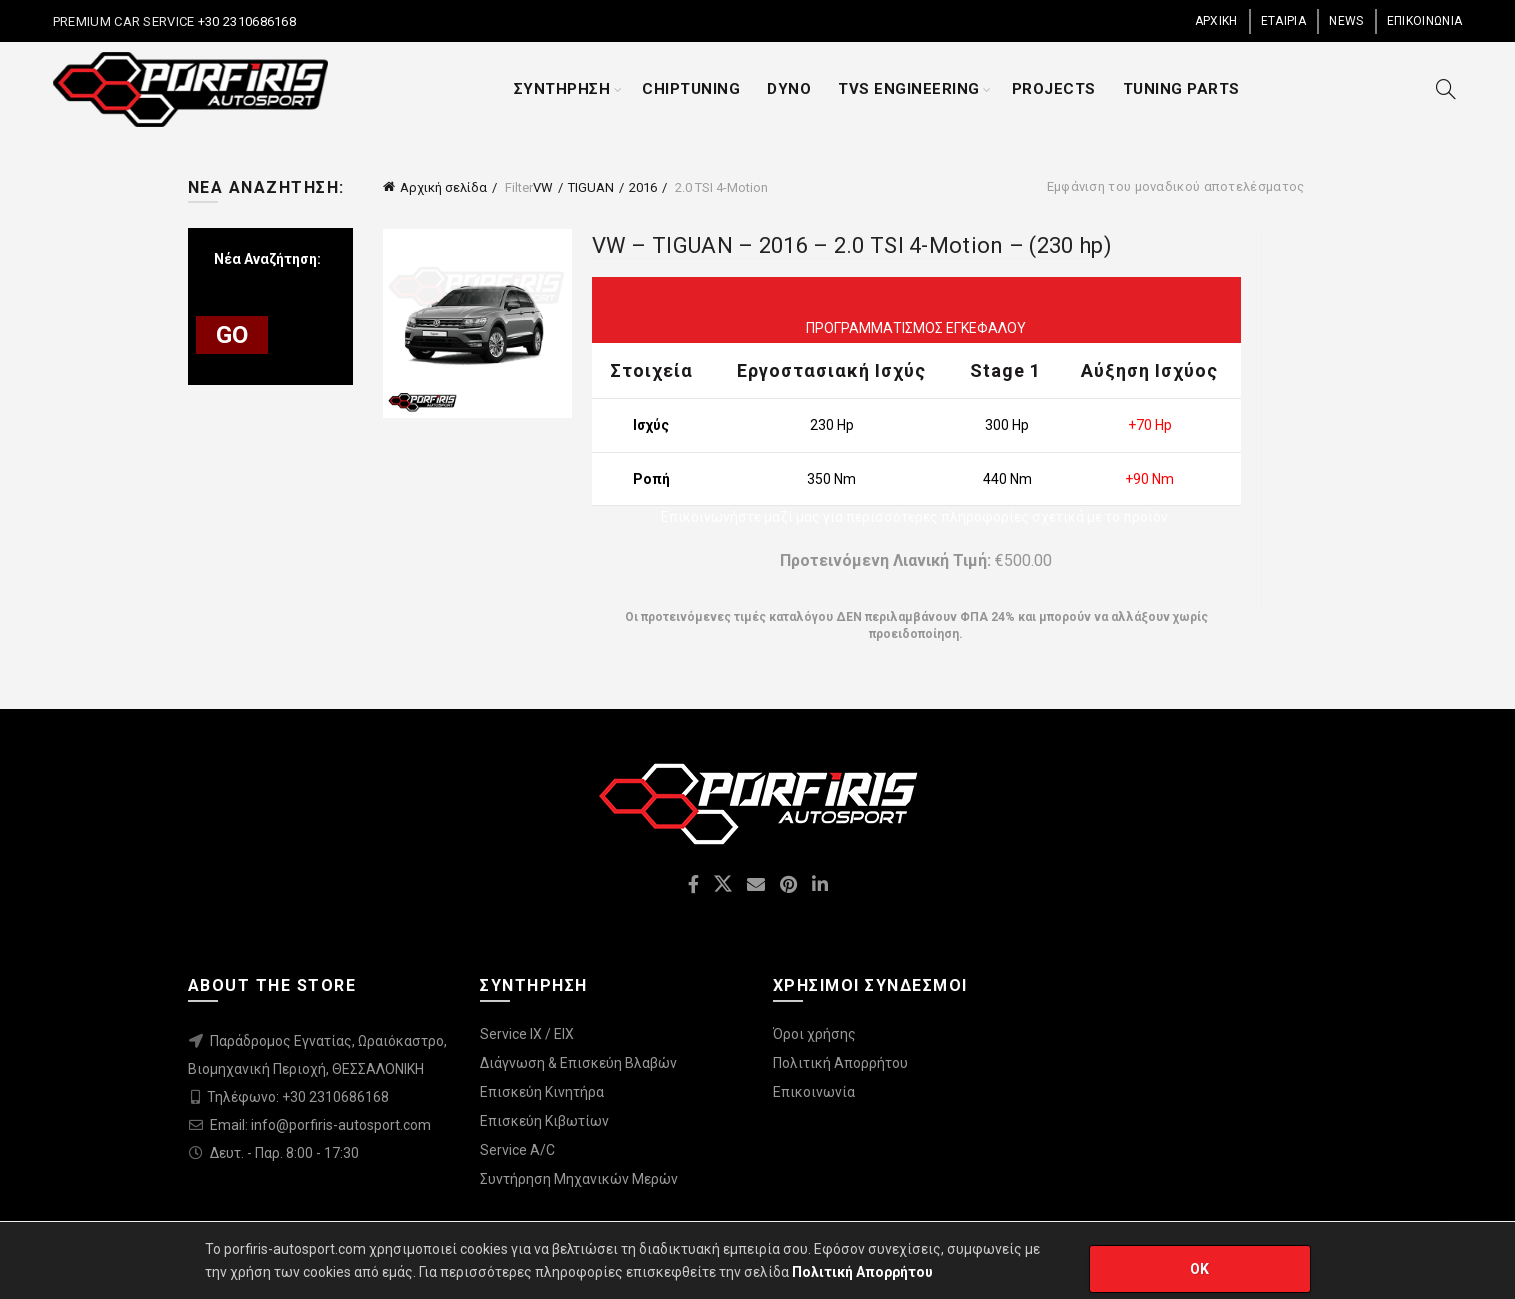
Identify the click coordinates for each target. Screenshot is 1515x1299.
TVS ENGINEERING (909, 89)
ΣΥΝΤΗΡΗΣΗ (562, 89)
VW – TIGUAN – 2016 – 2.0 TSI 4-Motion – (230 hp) (852, 245)
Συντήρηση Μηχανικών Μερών (579, 1179)
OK (1200, 1269)
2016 (643, 187)
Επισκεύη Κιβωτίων (544, 1121)
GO (232, 335)
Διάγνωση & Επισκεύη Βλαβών (578, 1063)
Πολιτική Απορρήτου (840, 1063)
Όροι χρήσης (814, 1034)
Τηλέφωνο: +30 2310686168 (298, 1097)
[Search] (1446, 89)
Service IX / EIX (527, 1034)
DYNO (789, 89)
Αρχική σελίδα (443, 187)
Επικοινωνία (814, 1092)
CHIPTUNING (691, 89)
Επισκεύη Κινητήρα (542, 1092)
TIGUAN (591, 187)
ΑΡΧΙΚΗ (1216, 21)
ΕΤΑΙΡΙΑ (1283, 21)
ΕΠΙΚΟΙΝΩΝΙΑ (1424, 21)
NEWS (1346, 21)
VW (543, 187)
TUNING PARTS (1181, 89)
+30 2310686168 (246, 21)
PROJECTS (1054, 89)
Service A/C (517, 1150)
